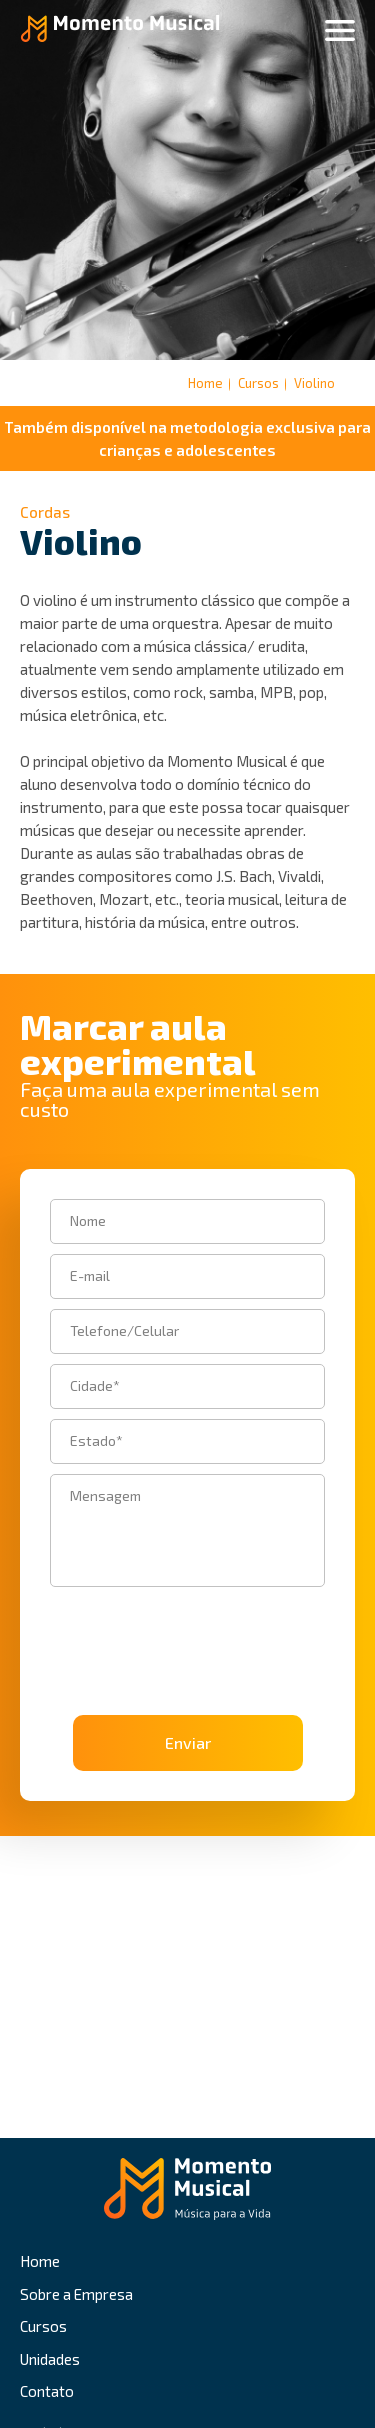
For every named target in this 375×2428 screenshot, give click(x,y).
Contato (47, 2391)
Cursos (43, 2326)
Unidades (50, 2359)
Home (205, 383)
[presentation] (163, 1627)
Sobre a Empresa (76, 2294)
